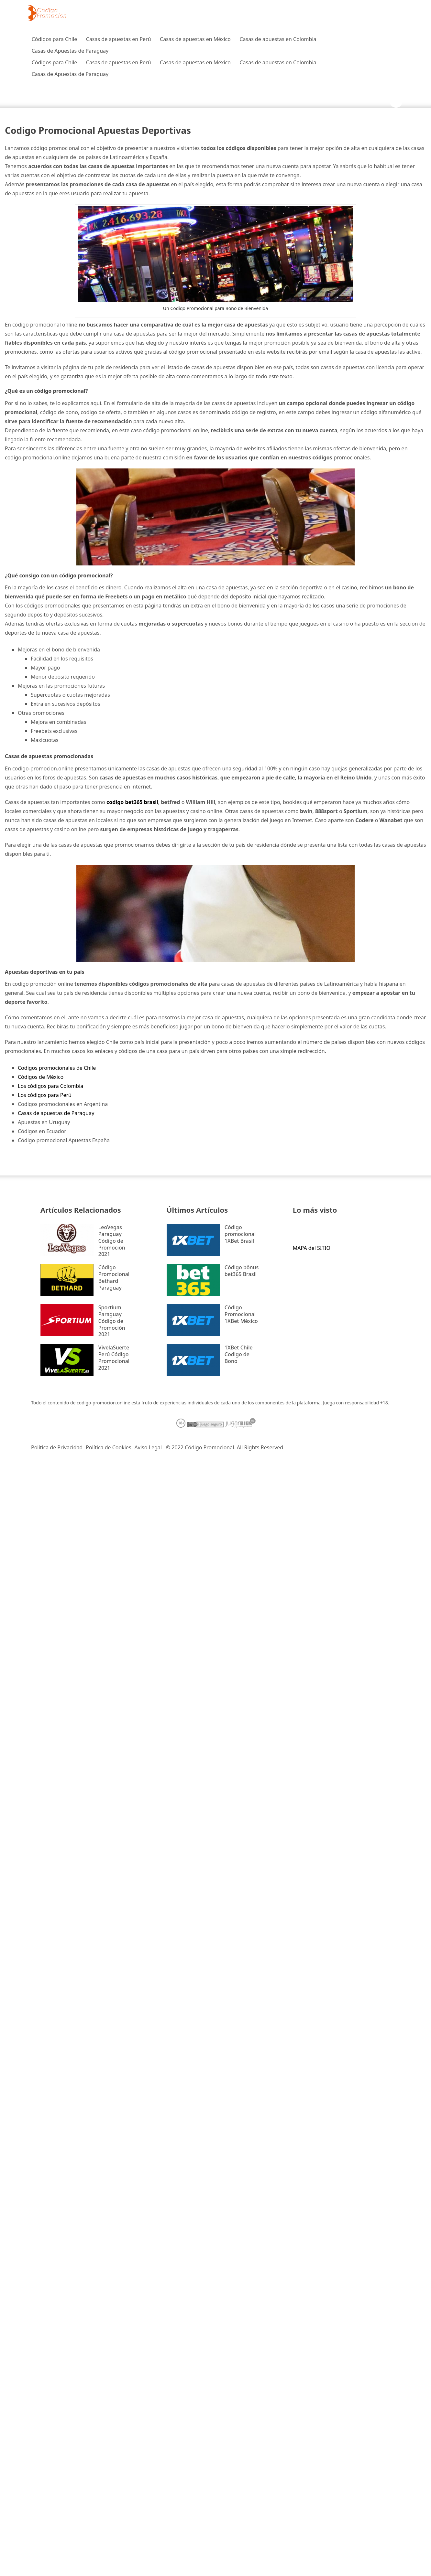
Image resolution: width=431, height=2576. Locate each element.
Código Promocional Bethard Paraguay (113, 1277)
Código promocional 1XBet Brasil (240, 1234)
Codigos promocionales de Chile (57, 1067)
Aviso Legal (148, 1447)
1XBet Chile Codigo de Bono (239, 1354)
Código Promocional (209, 1447)
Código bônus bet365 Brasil (242, 1271)
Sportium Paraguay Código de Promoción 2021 (111, 1321)
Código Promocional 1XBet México (241, 1314)
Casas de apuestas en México (195, 39)
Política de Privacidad (57, 1447)
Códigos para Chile (54, 39)
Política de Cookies (108, 1447)
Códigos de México (40, 1076)
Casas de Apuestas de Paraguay (70, 50)
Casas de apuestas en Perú (118, 39)
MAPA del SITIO (311, 1247)
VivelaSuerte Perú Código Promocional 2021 (113, 1357)
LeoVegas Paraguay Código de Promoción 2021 (111, 1241)
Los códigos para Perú (45, 1095)
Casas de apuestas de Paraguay (56, 1113)
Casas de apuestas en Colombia (277, 39)
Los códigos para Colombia (50, 1085)
